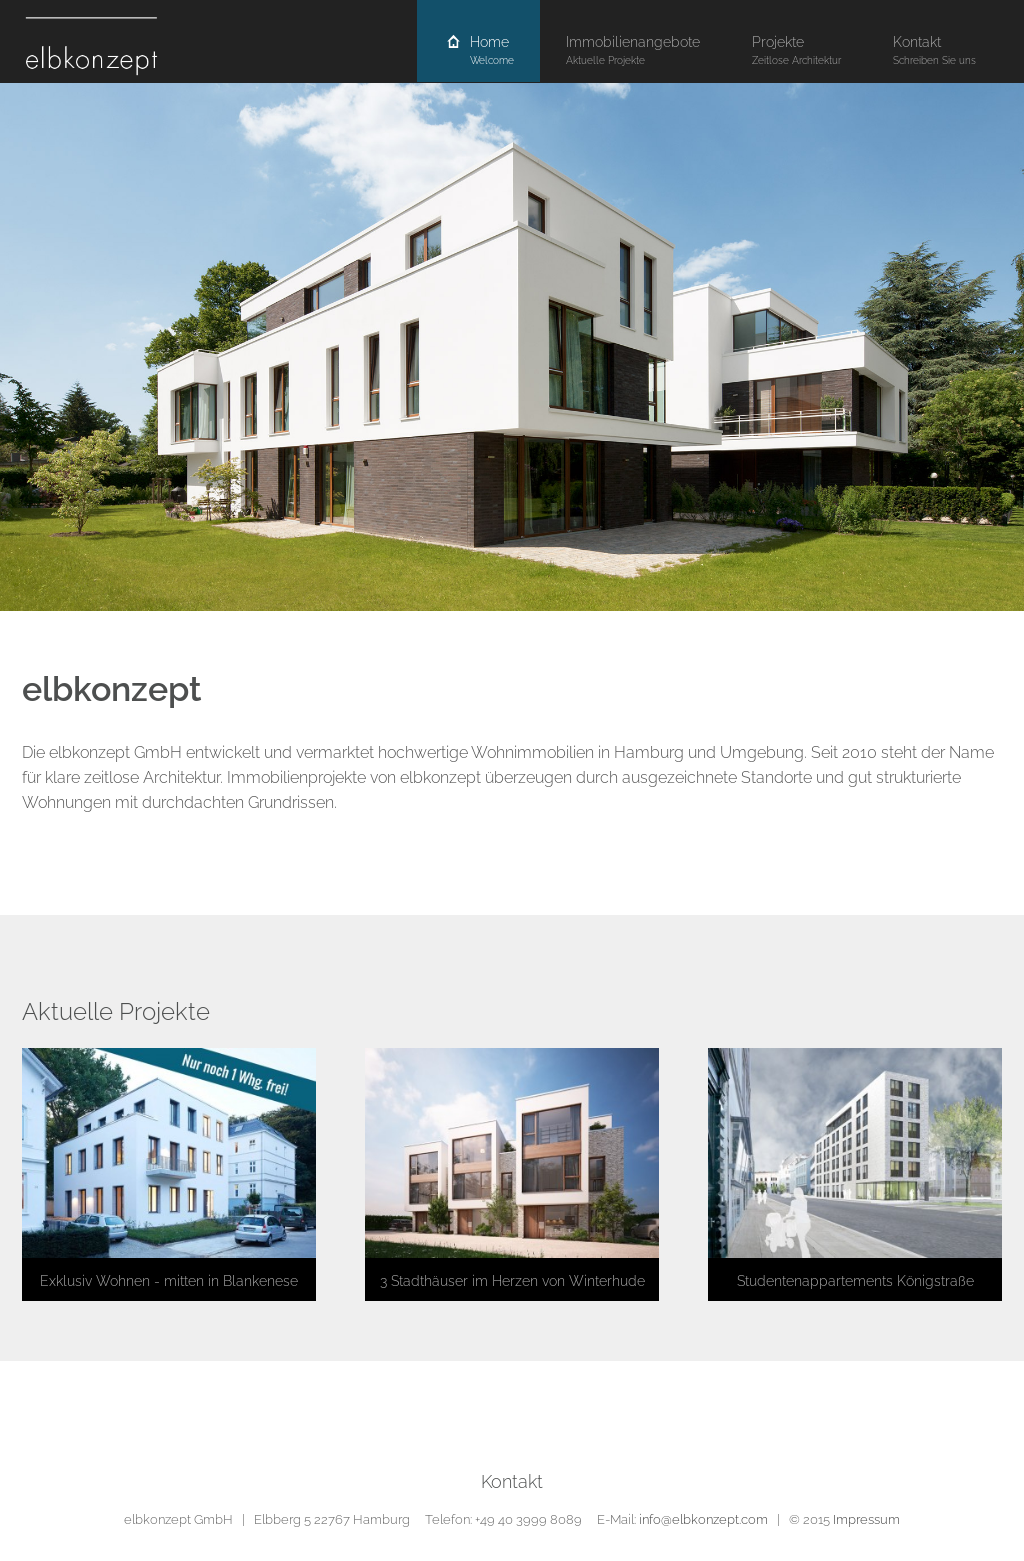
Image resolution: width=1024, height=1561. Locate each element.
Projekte (796, 50)
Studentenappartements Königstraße (855, 1281)
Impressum (866, 1519)
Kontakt (934, 50)
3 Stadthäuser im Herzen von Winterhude (512, 1281)
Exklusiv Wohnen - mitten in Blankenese (169, 1281)
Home (478, 50)
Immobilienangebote (633, 50)
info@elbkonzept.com (703, 1519)
